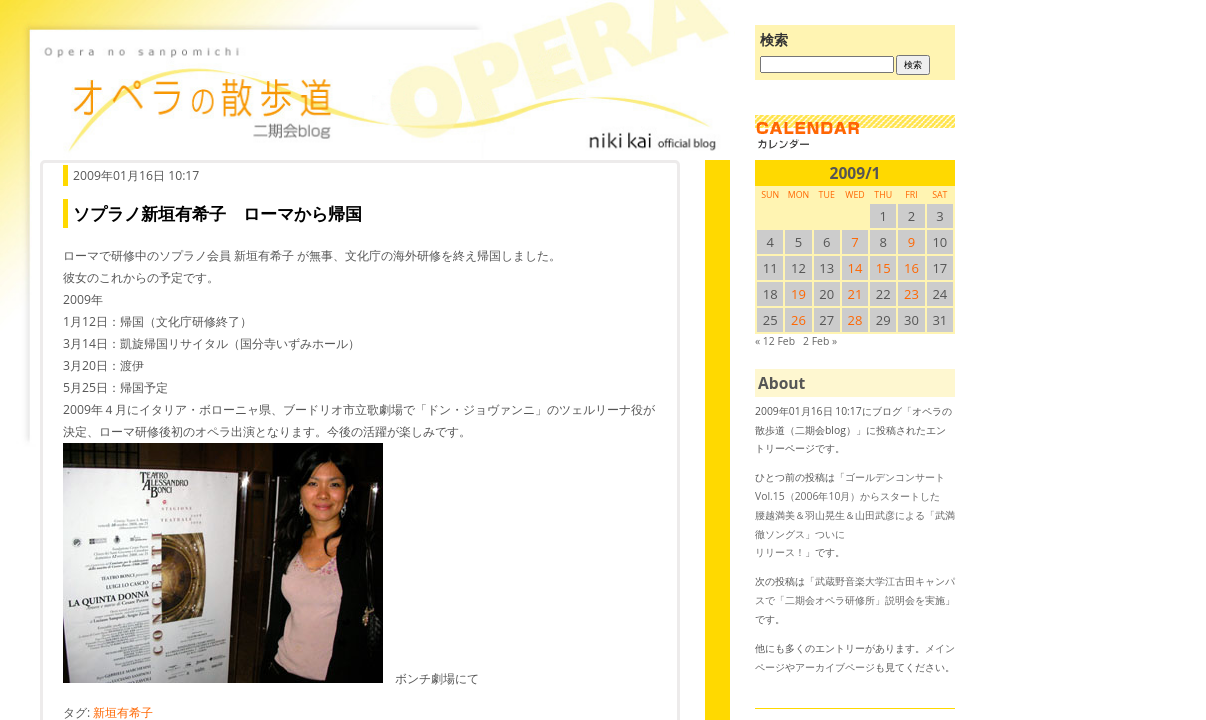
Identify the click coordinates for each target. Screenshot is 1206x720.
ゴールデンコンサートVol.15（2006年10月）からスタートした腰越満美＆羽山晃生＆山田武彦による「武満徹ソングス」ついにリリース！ (855, 514)
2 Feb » (820, 341)
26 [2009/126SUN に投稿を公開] (798, 320)
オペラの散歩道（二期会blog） (380, 95)
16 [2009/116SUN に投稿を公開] (911, 268)
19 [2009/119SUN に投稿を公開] (798, 294)
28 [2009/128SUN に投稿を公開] (855, 320)
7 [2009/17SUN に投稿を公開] (854, 242)
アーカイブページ (835, 667)
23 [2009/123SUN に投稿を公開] (911, 294)
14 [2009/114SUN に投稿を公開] (855, 268)
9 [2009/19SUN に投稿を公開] (911, 242)
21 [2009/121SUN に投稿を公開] (855, 294)
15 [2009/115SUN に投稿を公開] (883, 268)
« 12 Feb (775, 341)
